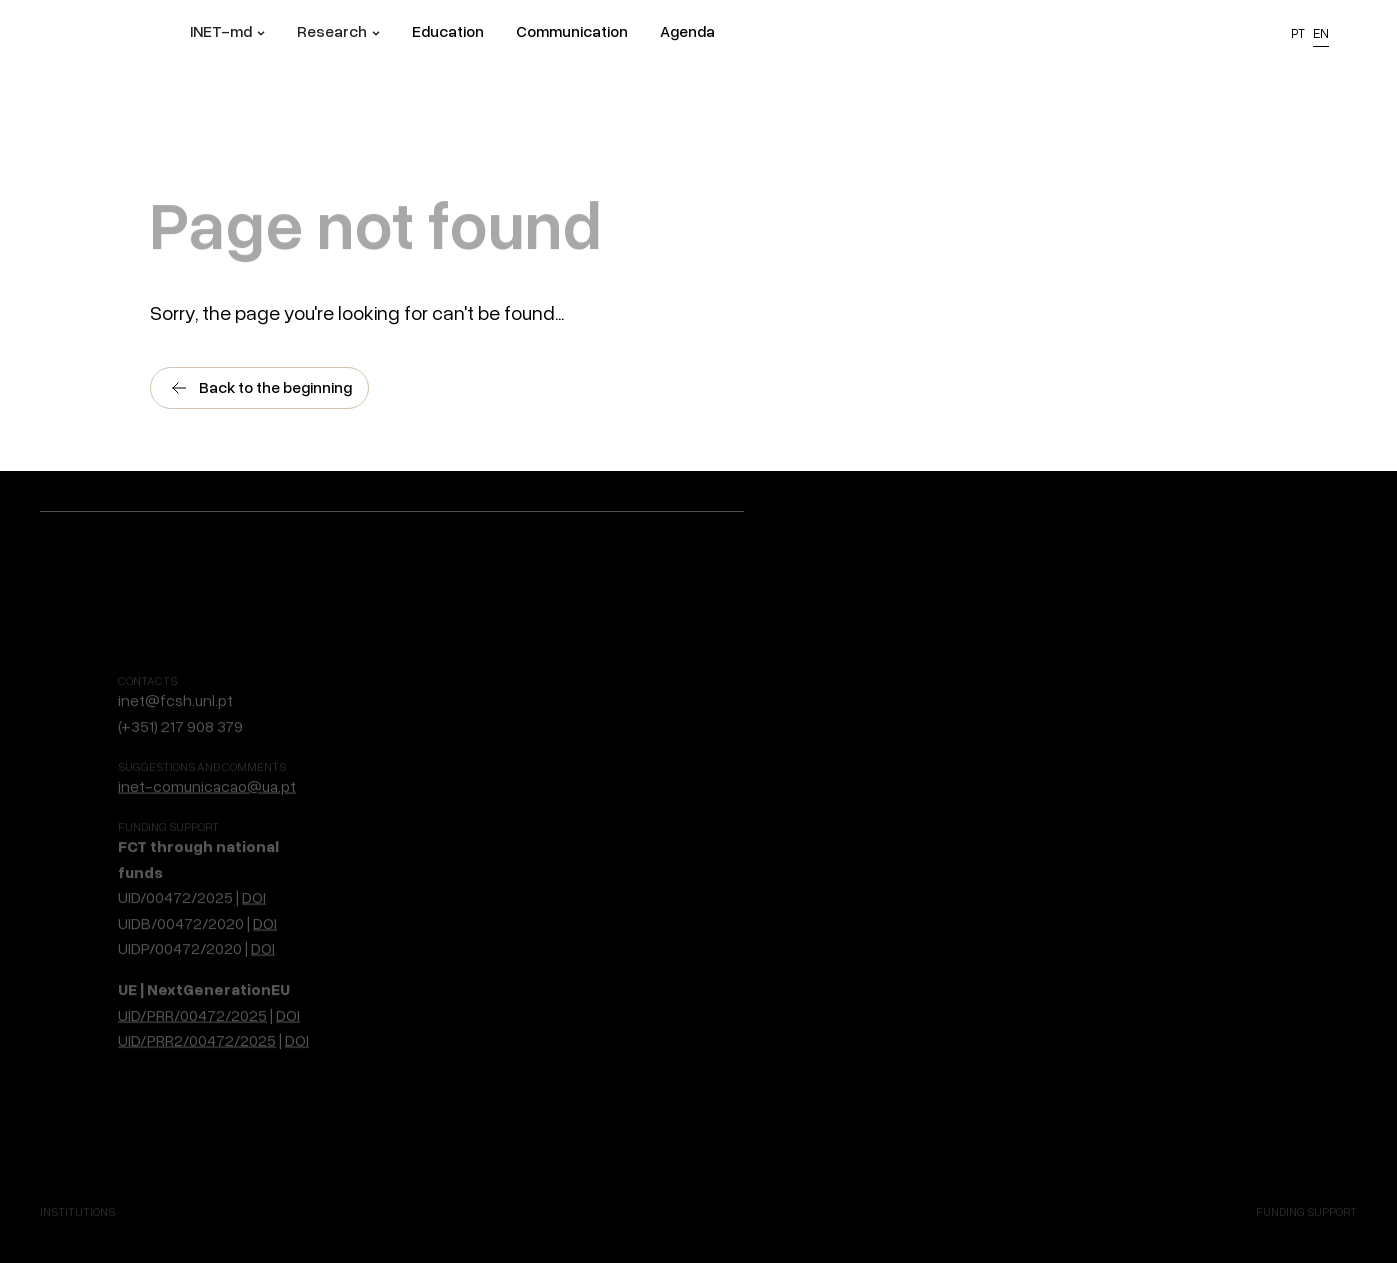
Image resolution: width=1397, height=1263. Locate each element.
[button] (227, 34)
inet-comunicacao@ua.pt (207, 720)
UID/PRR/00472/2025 (192, 949)
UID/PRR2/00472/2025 (197, 974)
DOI (254, 831)
